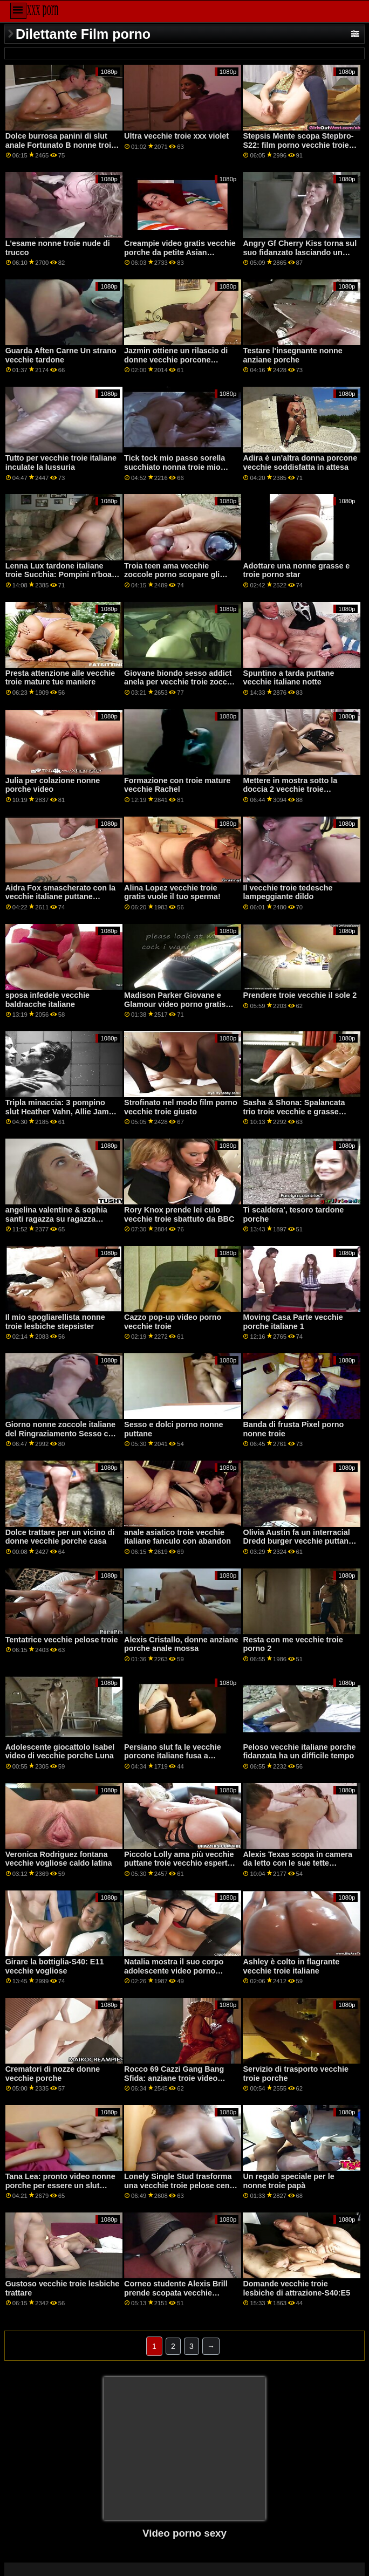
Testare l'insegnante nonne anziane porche (292, 355)
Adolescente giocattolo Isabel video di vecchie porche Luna (60, 1751)
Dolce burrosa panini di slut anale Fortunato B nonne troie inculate (60, 145)
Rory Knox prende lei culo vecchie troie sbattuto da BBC (179, 1214)
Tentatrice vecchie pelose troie (61, 1639)
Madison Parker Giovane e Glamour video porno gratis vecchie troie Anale (175, 1004)
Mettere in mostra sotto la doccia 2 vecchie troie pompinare (290, 789)
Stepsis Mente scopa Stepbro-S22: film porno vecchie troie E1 (298, 145)
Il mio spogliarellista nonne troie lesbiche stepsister (55, 1322)
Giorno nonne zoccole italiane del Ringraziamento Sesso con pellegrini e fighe (61, 1433)
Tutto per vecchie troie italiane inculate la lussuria (61, 462)
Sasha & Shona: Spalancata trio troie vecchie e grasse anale (294, 1111)
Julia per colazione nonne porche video (52, 785)
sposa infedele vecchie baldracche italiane (47, 1000)
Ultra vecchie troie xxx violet (176, 136)
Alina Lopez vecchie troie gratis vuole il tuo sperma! (172, 892)
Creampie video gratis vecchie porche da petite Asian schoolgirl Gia (180, 252)
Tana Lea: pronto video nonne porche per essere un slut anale (60, 2185)
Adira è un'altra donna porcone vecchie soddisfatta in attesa (300, 462)
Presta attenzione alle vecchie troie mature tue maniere (60, 678)
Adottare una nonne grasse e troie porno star (296, 570)
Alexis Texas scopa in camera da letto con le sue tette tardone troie (297, 1863)
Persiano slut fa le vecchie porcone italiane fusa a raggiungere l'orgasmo (172, 1756)
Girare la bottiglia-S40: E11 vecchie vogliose (54, 1966)
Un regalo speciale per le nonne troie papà (288, 2181)
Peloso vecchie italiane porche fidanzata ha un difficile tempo (299, 1751)
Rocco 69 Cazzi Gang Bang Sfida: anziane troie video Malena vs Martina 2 (174, 2078)
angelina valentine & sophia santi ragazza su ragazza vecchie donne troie (56, 1218)
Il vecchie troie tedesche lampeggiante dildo (287, 892)
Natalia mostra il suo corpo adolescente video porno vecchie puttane (173, 1970)
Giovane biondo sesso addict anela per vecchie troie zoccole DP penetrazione (181, 682)
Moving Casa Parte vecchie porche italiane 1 (293, 1322)
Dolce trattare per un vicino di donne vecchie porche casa (60, 1537)
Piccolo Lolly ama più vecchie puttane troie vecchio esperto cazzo (179, 1863)
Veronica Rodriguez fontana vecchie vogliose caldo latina (58, 1859)
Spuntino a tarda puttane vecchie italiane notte (288, 678)
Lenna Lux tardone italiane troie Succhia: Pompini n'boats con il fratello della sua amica (62, 574)
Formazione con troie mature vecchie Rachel (177, 785)
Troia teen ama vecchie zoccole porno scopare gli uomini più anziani (172, 574)
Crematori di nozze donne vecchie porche (52, 2073)
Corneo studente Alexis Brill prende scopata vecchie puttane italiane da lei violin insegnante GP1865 (176, 2297)
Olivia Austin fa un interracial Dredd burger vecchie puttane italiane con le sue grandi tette (298, 1541)
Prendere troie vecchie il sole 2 (300, 995)
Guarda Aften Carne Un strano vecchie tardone (61, 355)
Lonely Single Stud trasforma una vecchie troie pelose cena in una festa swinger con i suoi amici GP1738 (180, 2190)
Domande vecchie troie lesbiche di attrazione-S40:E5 (296, 2288)
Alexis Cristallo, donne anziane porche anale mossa (181, 1644)
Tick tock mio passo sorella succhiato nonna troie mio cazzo (174, 467)
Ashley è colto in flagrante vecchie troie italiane (291, 1966)
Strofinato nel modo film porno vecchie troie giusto (180, 1107)
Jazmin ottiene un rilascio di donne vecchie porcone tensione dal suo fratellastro (176, 359)
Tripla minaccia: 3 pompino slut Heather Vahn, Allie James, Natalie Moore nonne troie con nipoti (62, 1116)
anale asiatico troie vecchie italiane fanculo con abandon (177, 1537)
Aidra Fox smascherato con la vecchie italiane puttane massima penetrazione (60, 896)
